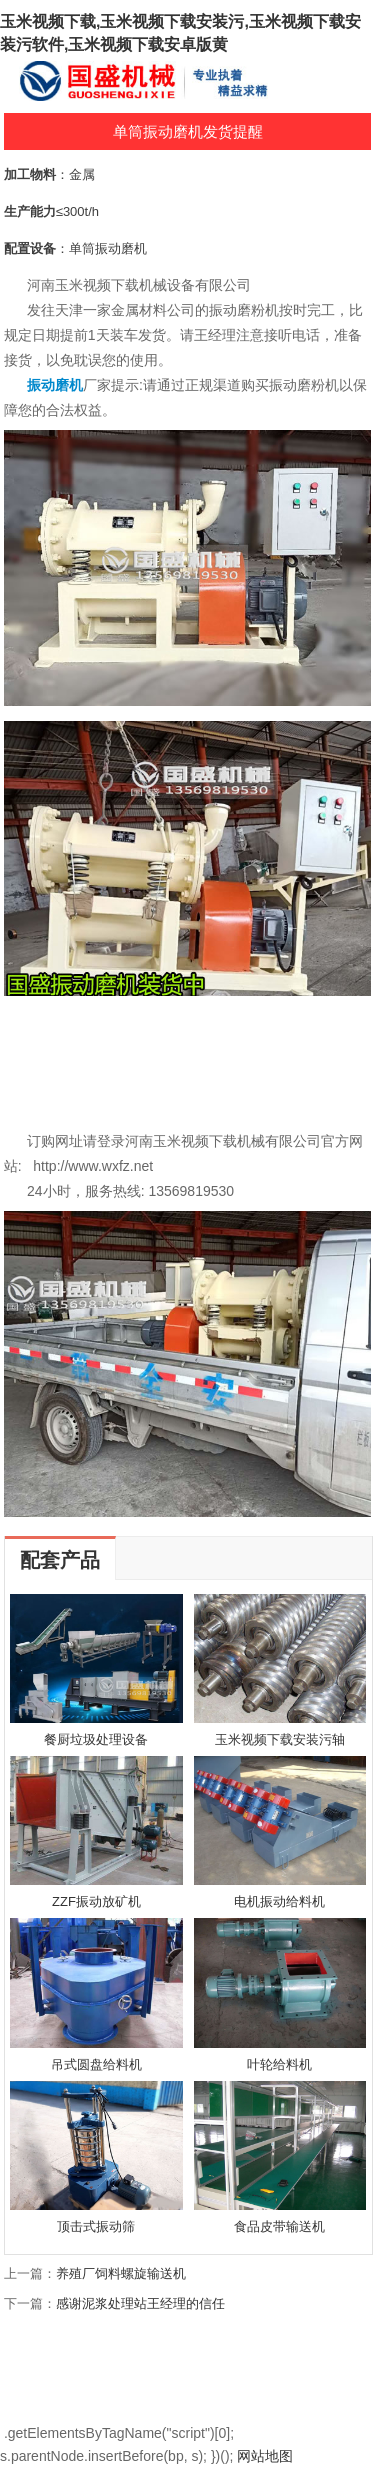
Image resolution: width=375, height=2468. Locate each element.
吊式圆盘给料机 (96, 2064)
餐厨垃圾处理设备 (96, 1739)
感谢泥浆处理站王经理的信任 (140, 2303)
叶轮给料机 (279, 2064)
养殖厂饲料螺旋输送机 (121, 2273)
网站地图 (265, 2456)
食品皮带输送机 (279, 2226)
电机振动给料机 (279, 1901)
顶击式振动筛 (96, 2226)
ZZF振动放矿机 (96, 1901)
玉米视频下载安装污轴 (280, 1739)
